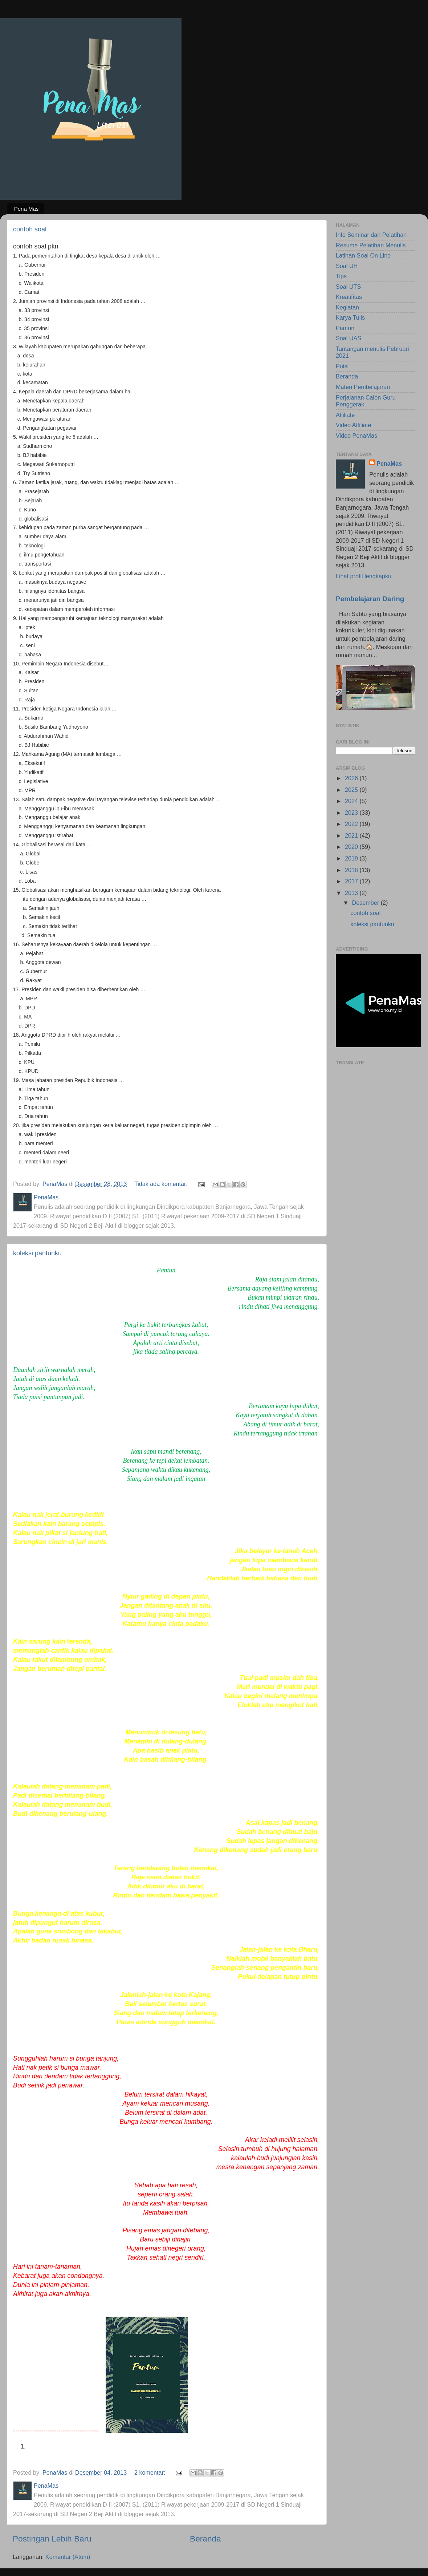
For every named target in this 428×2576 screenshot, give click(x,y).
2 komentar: (150, 2472)
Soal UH (347, 266)
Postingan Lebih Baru (52, 2538)
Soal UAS (348, 338)
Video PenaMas (356, 435)
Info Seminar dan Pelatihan (371, 234)
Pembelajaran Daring (370, 599)
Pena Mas (26, 209)
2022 (352, 824)
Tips (341, 276)
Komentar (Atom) (67, 2556)
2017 (352, 881)
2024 (352, 801)
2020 (352, 846)
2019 (352, 858)
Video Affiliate (353, 425)
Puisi (342, 366)
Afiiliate (345, 415)
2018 (352, 870)
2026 (352, 778)
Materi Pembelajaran (363, 387)
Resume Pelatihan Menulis (371, 245)
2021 (352, 835)
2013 (352, 893)
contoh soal (29, 229)
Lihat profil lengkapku (363, 576)
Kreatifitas (349, 296)
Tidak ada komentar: (161, 1183)
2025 (352, 789)
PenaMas (389, 463)
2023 (352, 812)
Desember (366, 902)
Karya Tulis (350, 317)
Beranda (205, 2538)
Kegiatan (347, 307)
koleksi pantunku (37, 1253)
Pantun (345, 328)
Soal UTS (348, 286)
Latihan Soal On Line (363, 255)
